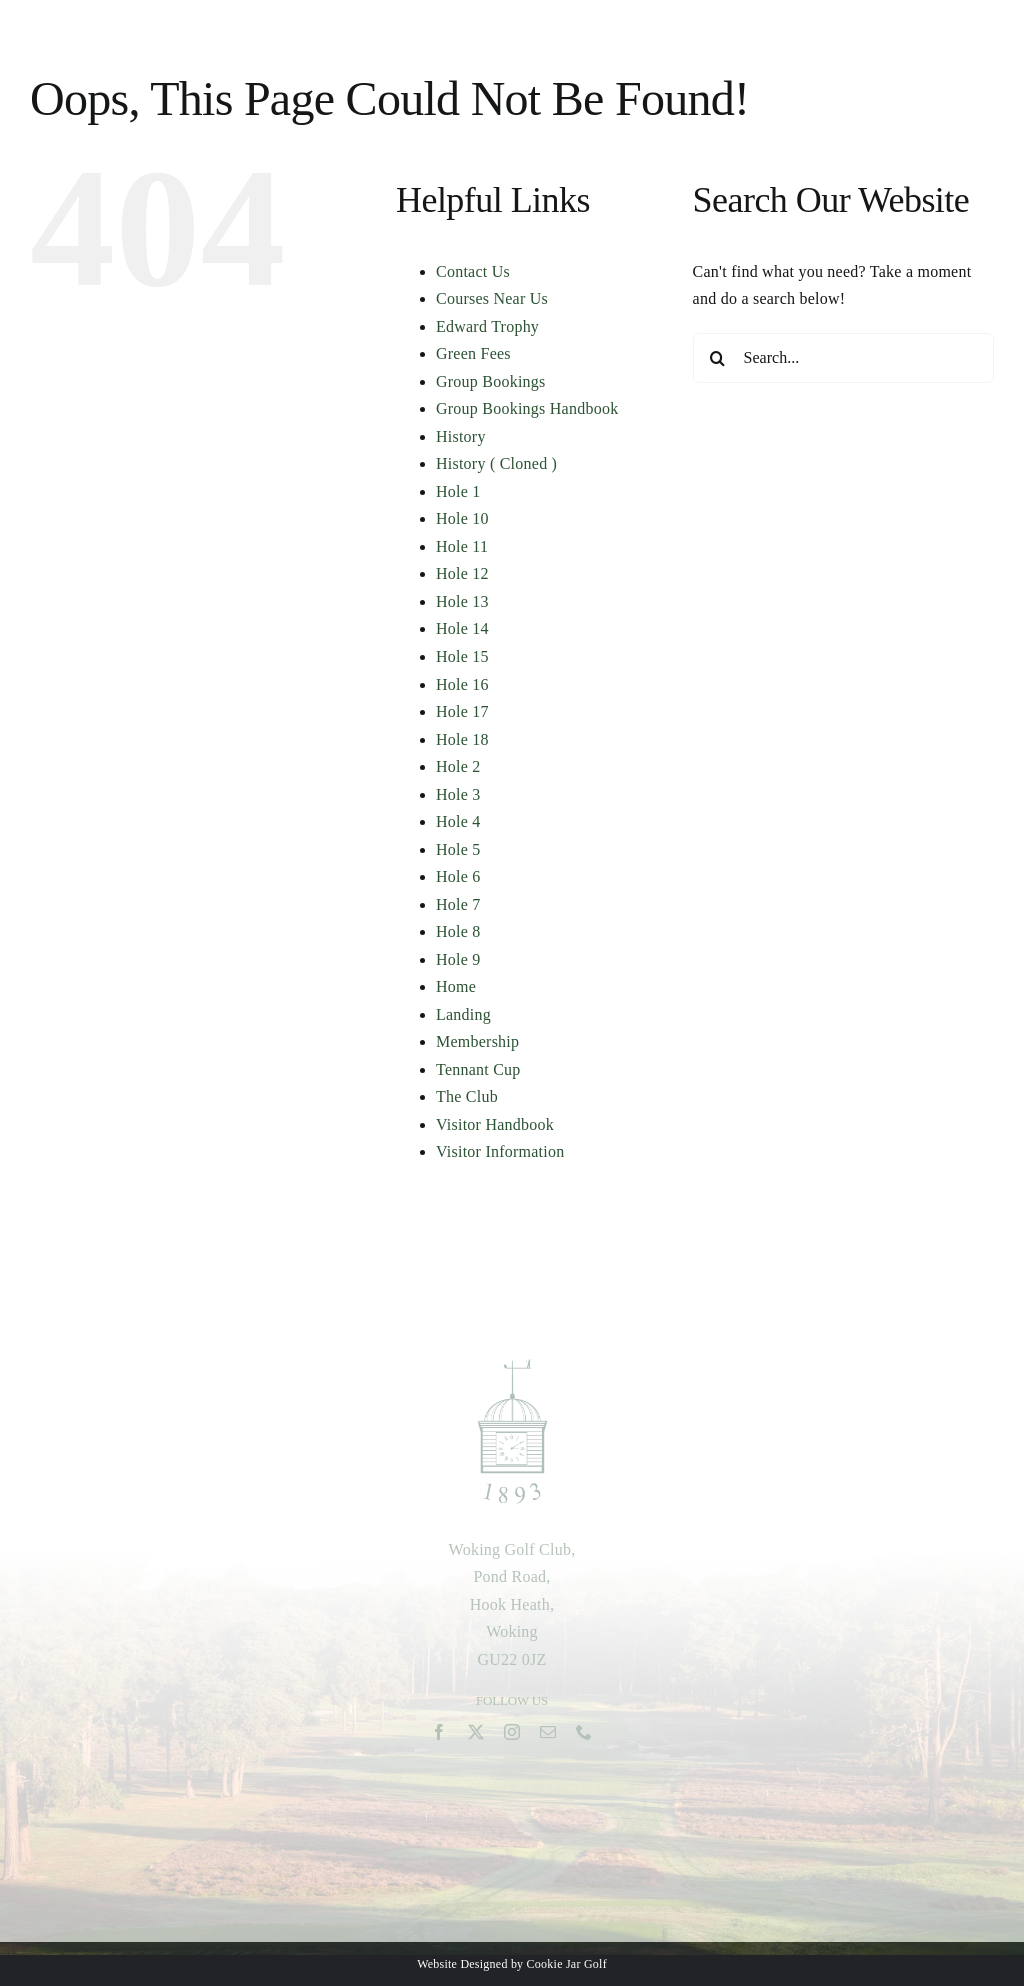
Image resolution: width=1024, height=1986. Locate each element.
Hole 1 (458, 491)
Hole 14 (462, 628)
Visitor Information (500, 1151)
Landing (463, 1014)
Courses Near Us (492, 298)
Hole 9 (458, 959)
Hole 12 (462, 573)
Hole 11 (462, 546)
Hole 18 (462, 739)
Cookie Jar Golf (567, 1964)
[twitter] (476, 1737)
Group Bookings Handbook (527, 408)
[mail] (548, 1737)
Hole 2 (458, 766)
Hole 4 (458, 821)
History (461, 436)
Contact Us (473, 271)
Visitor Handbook (495, 1124)
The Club (467, 1096)
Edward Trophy (487, 326)
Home (456, 986)
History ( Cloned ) (496, 463)
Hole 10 (462, 518)
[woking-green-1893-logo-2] (512, 1367)
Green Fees (473, 353)
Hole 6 (458, 876)
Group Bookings (491, 381)
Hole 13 (462, 601)
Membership (477, 1041)
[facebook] (439, 1737)
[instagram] (512, 1737)
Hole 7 (458, 904)
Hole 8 (458, 931)
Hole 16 (462, 684)
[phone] (584, 1737)
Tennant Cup (478, 1069)
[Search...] (843, 358)
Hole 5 (458, 849)
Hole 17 (462, 711)
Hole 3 (458, 794)
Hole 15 (462, 656)
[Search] (718, 358)
